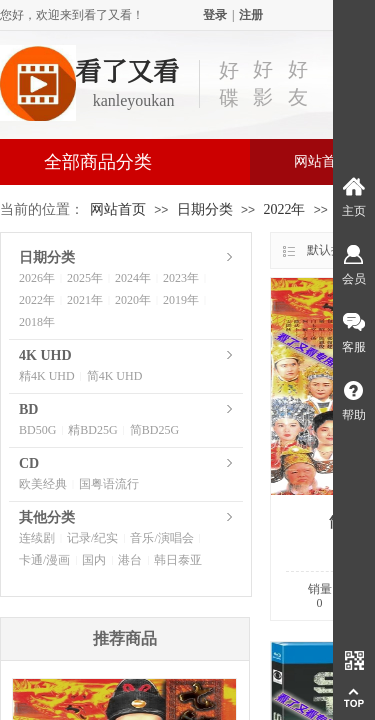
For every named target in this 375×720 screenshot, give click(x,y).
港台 (130, 560)
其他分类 (47, 517)
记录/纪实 (92, 538)
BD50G (37, 430)
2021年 (85, 300)
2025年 (85, 278)
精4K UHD (47, 376)
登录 (215, 15)
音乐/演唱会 (161, 538)
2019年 (181, 300)
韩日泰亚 (178, 560)
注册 (251, 15)
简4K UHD (115, 376)
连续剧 (37, 538)
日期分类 (205, 209)
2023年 (181, 278)
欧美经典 (43, 484)
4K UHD (45, 355)
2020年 (133, 300)
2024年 (133, 278)
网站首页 (118, 209)
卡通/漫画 (44, 560)
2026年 (37, 278)
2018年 (37, 322)
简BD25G (154, 430)
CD (29, 463)
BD (28, 409)
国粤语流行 (109, 484)
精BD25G (92, 430)
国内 (94, 560)
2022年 (284, 209)
